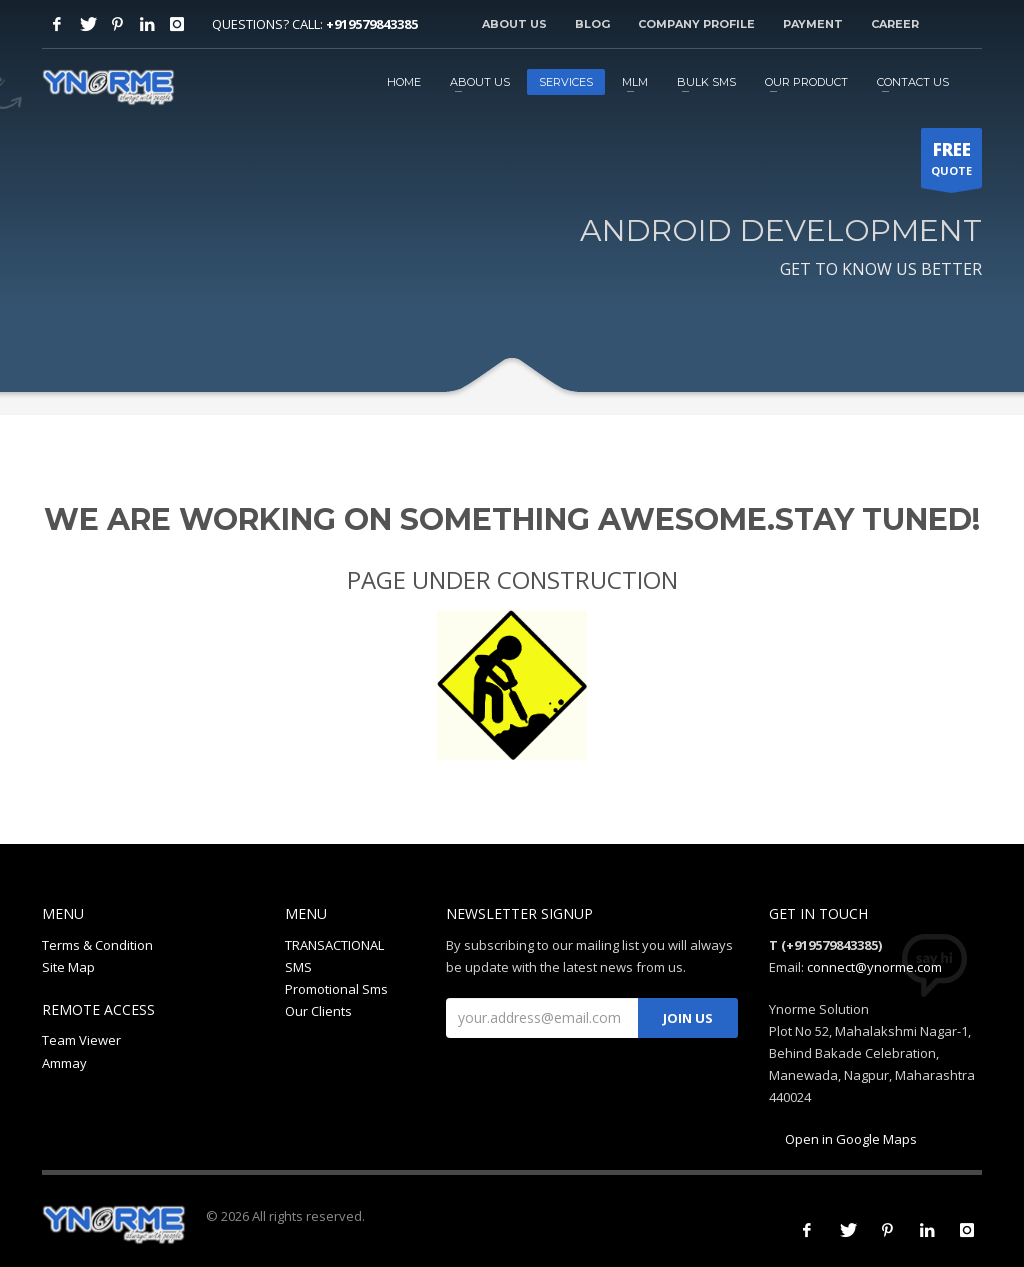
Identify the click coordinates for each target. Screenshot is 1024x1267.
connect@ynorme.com (874, 967)
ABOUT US (480, 82)
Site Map (68, 967)
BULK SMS (706, 82)
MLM (635, 82)
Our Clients (318, 1011)
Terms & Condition (97, 945)
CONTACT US (913, 82)
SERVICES (566, 82)
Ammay (64, 1063)
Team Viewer (81, 1040)
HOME (404, 82)
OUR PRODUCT (806, 82)
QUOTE (951, 163)
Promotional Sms (336, 989)
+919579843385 (372, 24)
